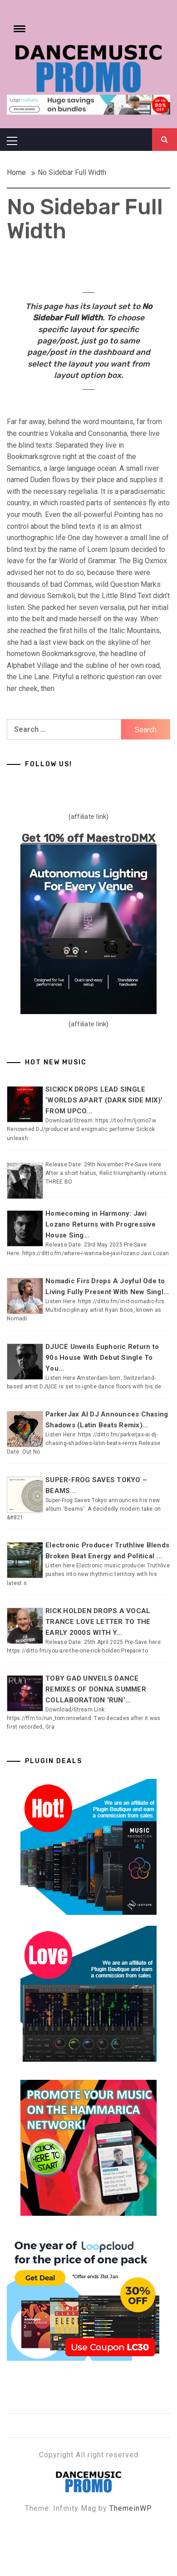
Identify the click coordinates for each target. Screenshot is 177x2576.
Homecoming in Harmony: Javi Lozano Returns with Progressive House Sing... (100, 1224)
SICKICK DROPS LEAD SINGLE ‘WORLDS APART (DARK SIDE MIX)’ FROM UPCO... (104, 1100)
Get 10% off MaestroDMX (89, 838)
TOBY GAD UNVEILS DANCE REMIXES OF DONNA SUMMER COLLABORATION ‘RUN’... (95, 1689)
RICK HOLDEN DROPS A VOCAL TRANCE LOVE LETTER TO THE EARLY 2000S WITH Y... (97, 1622)
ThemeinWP (130, 2508)
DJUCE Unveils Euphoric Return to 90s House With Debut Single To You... (102, 1358)
